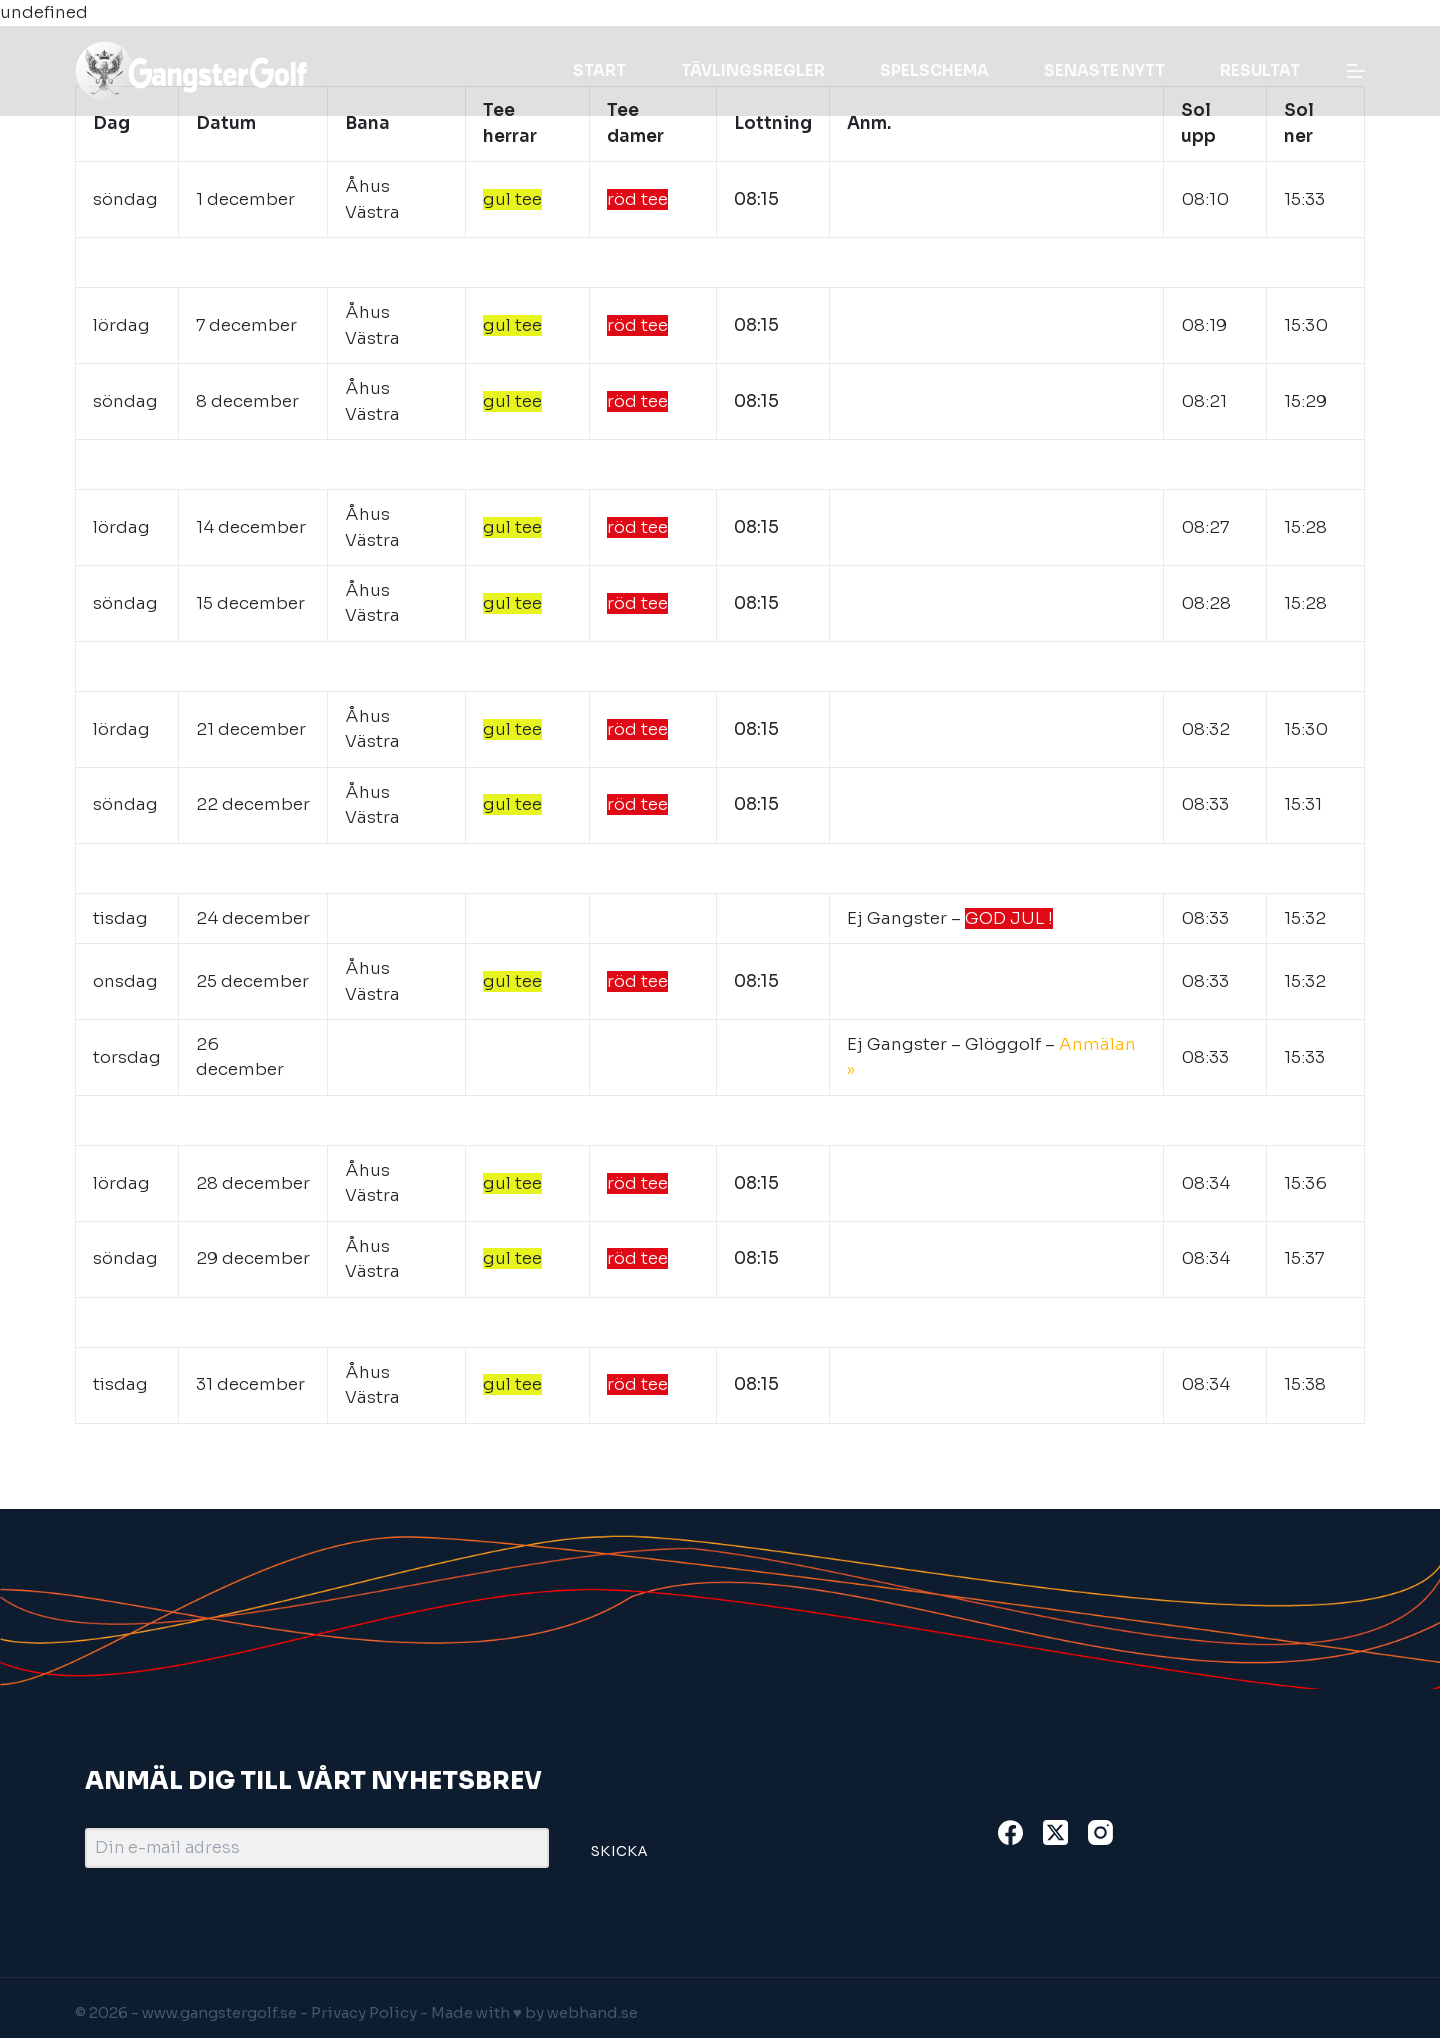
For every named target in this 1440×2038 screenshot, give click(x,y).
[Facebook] (1010, 1832)
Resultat (1260, 70)
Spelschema (934, 70)
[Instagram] (1100, 1832)
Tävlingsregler (753, 70)
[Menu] (1356, 71)
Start (599, 70)
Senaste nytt (1104, 70)
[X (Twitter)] (1055, 1832)
